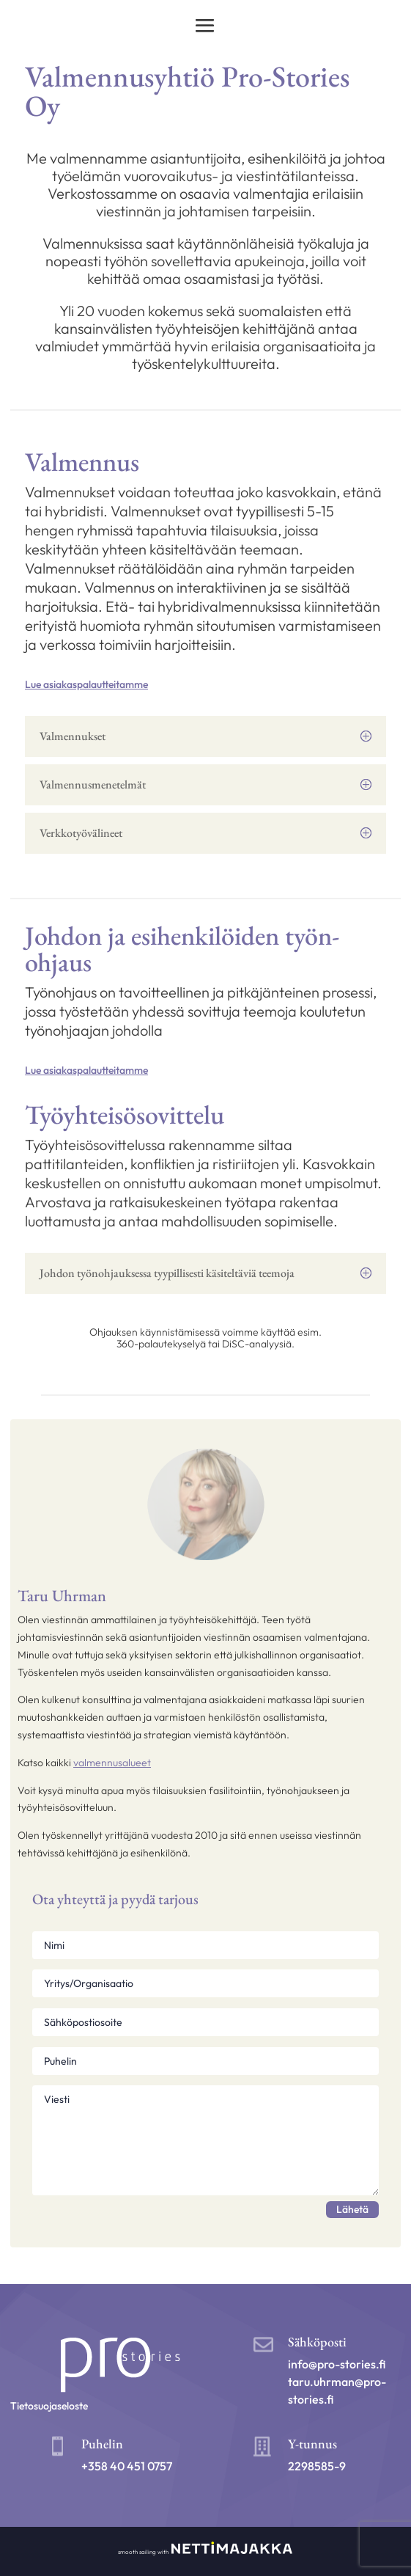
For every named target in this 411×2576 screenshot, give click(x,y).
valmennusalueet (112, 1762)
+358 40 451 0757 (126, 2466)
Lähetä (352, 2209)
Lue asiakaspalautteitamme (86, 684)
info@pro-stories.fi (336, 2364)
